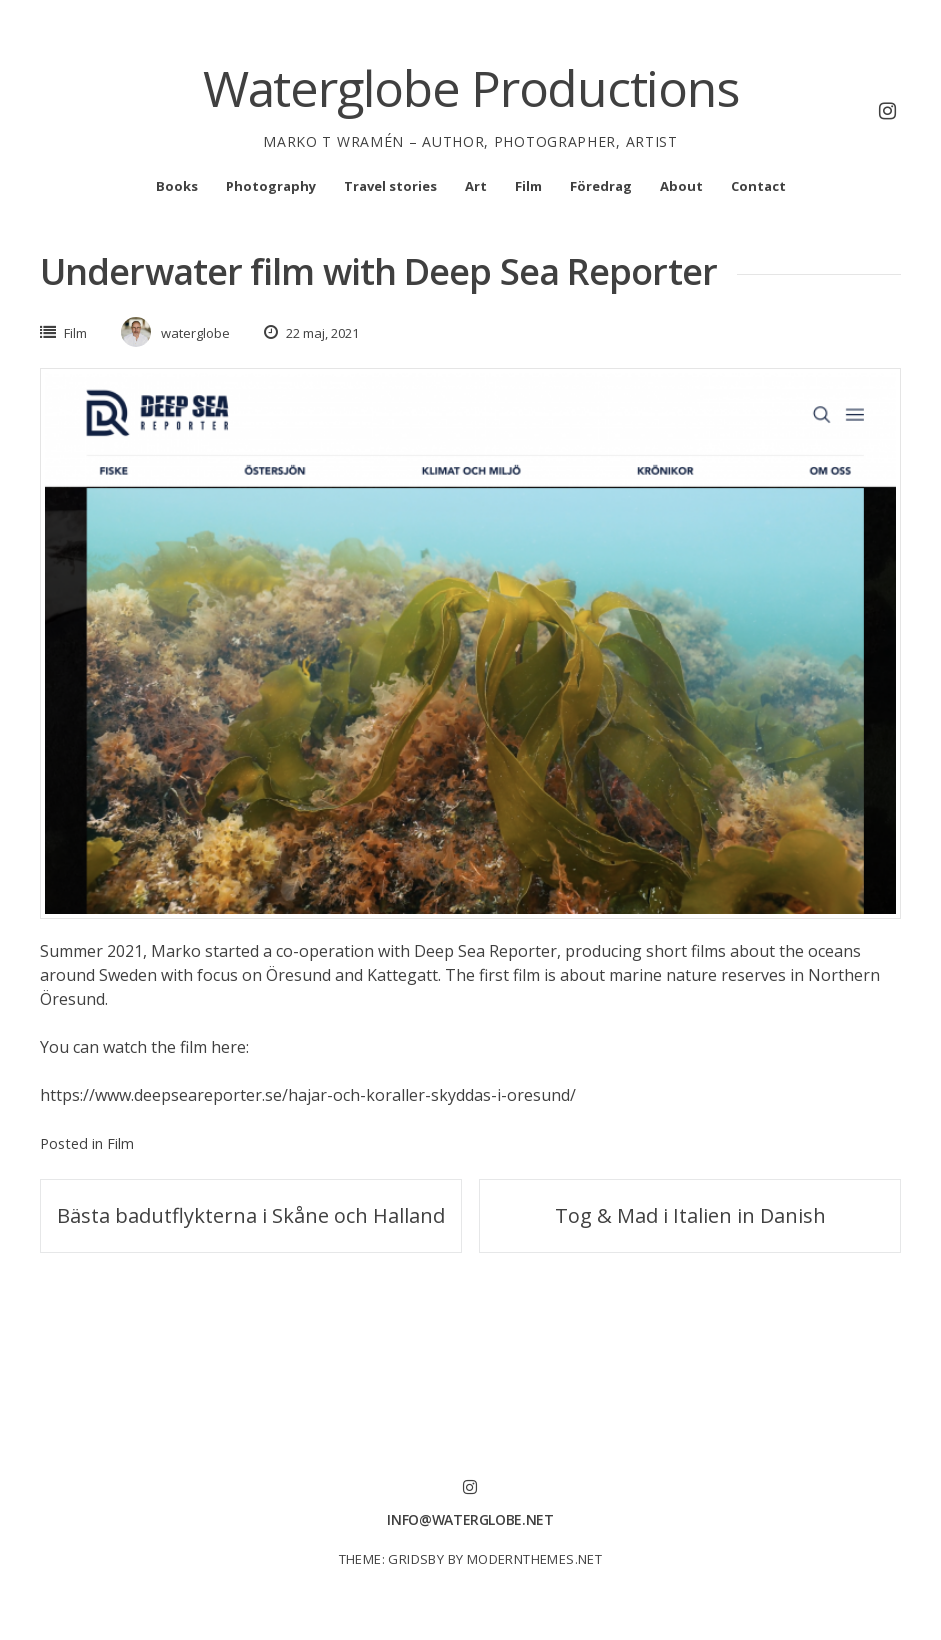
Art (476, 186)
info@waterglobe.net (470, 1519)
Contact (758, 186)
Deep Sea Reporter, (487, 951)
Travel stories (390, 186)
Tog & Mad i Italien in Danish (690, 1215)
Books (177, 186)
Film (528, 186)
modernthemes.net (534, 1559)
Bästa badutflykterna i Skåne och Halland (251, 1215)
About (681, 186)
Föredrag (601, 186)
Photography (271, 186)
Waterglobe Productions (471, 88)
